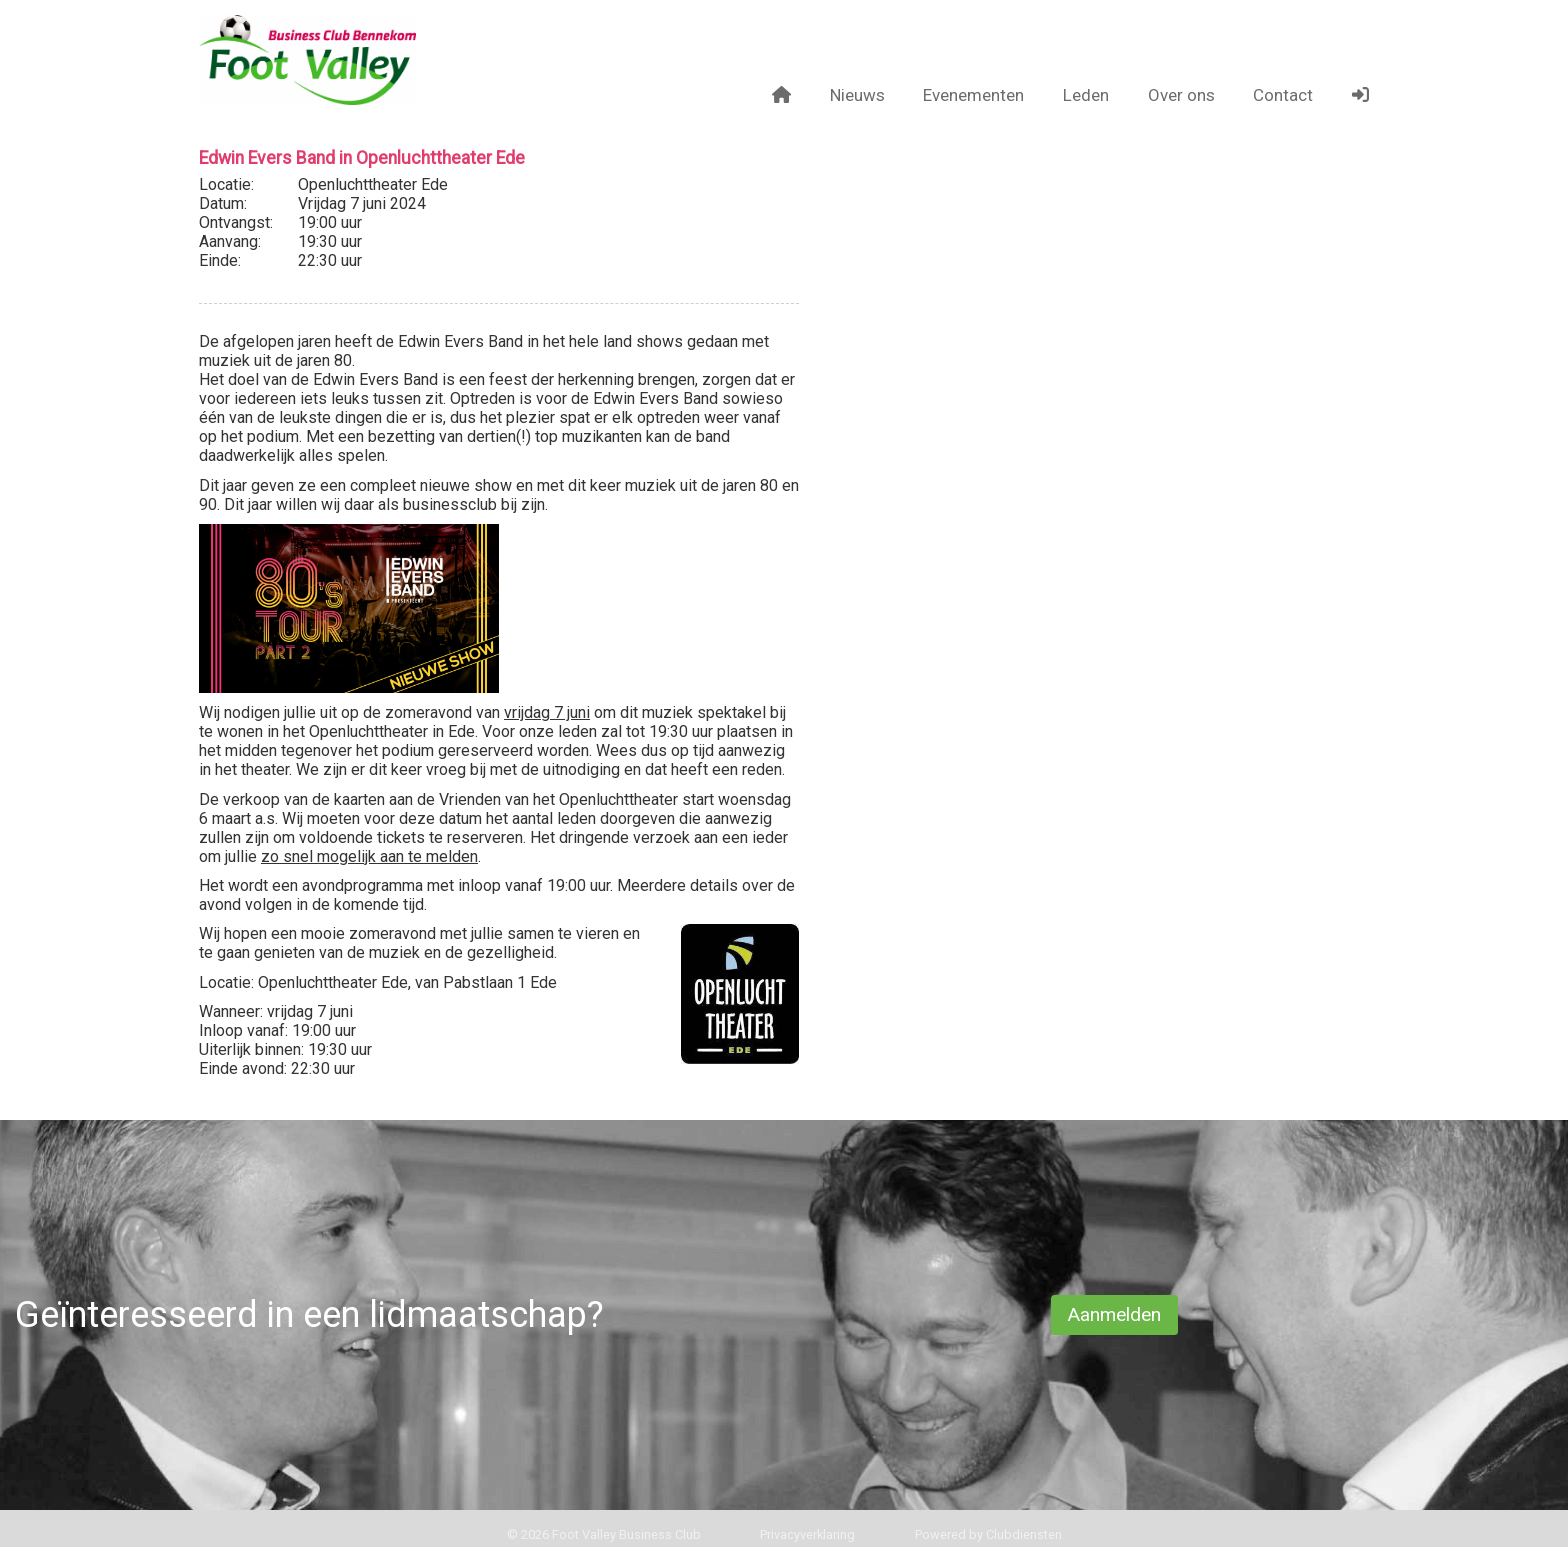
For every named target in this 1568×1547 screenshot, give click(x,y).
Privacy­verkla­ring (807, 1534)
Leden (1086, 95)
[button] (1361, 95)
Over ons (1181, 95)
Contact (1283, 95)
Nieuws (857, 95)
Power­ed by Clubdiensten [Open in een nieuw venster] (988, 1534)
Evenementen (973, 95)
